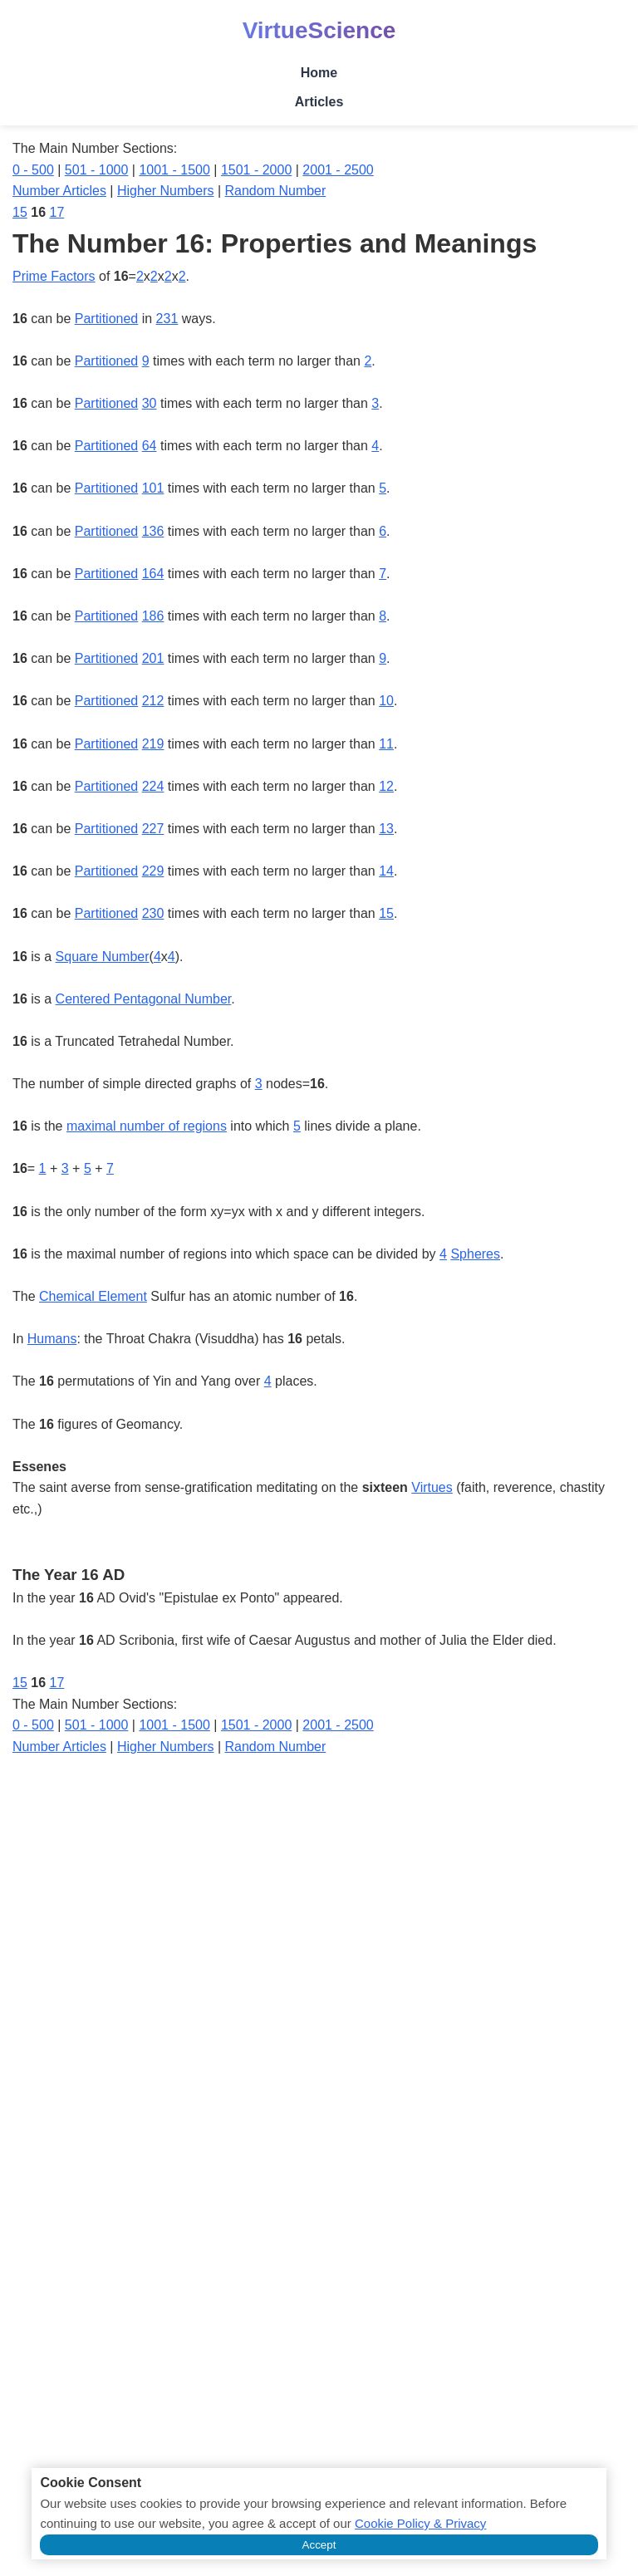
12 (386, 786)
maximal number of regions (146, 1126)
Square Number (103, 956)
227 (153, 829)
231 (167, 319)
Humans (52, 1339)
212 (153, 701)
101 (153, 488)
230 (153, 913)
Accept (319, 2545)
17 (57, 212)
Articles (319, 102)
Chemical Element (93, 1296)
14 (386, 871)
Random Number (275, 191)
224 (153, 786)
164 (153, 574)
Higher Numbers (165, 191)
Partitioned (107, 319)
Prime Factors (54, 276)
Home (319, 73)
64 (149, 446)
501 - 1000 (97, 170)
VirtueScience (319, 30)
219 (153, 744)
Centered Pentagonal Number (144, 999)
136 (153, 531)
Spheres (475, 1254)
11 (386, 744)
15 (19, 212)
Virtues (432, 1487)
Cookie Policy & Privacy (420, 2523)
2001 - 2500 (337, 170)
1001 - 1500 (174, 170)
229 (153, 871)
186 (153, 616)
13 (386, 829)
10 (386, 701)
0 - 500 (33, 170)
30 (149, 403)
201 (153, 658)
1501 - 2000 (256, 170)
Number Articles (59, 191)
